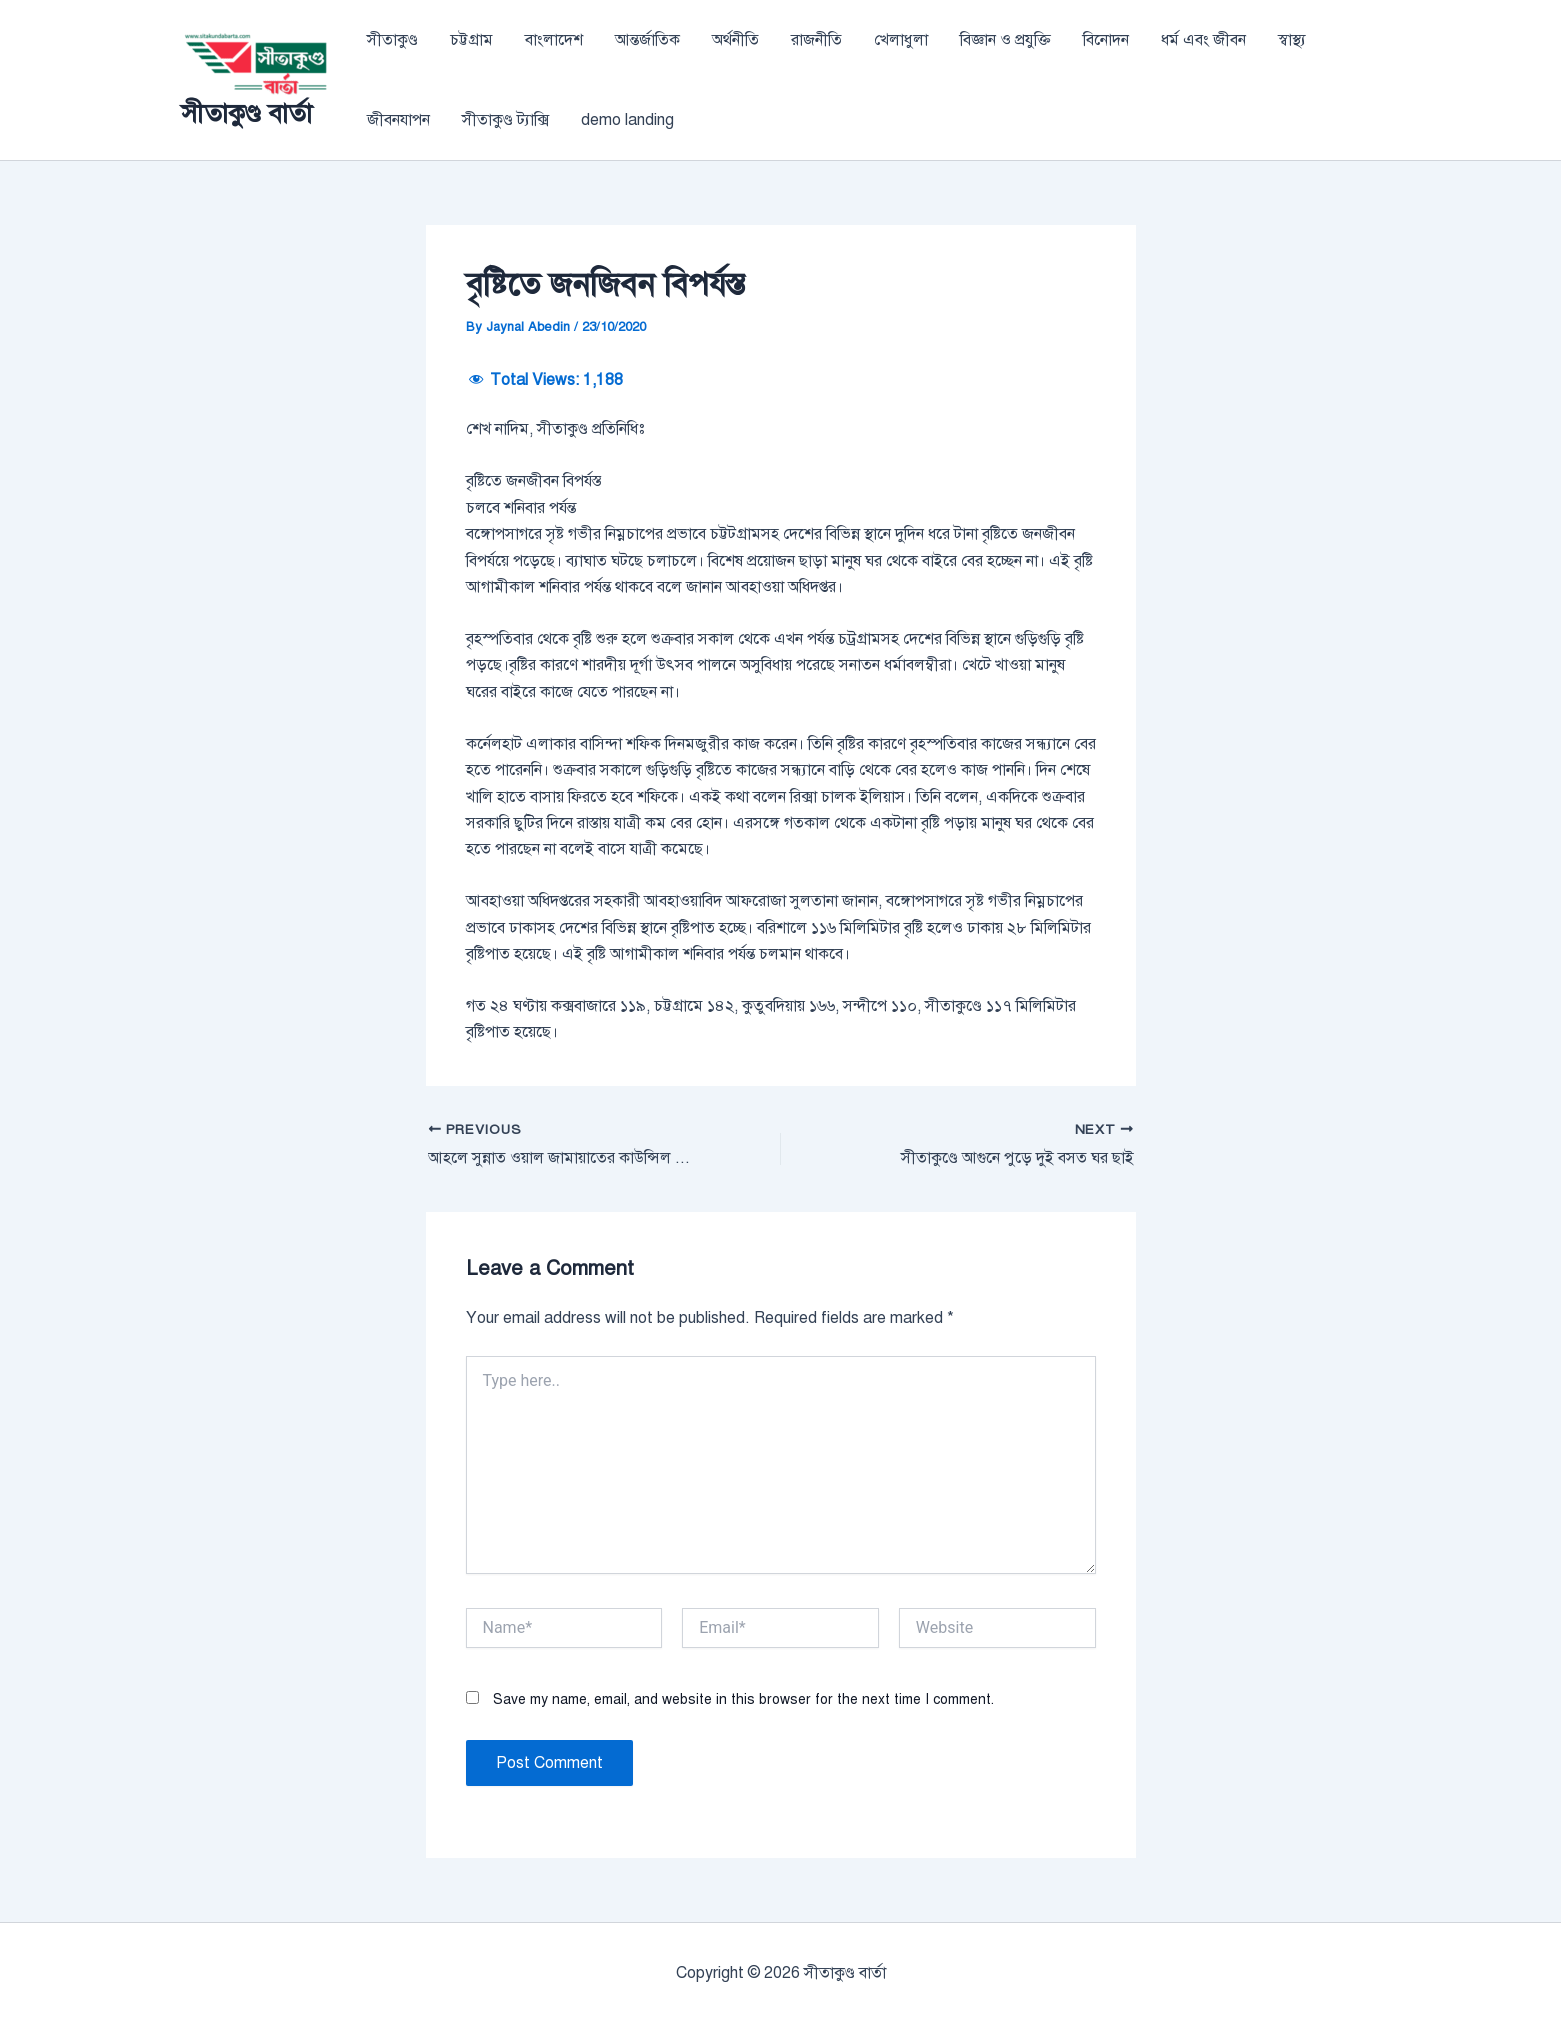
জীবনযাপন (398, 120)
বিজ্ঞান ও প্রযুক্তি (1005, 40)
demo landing (627, 120)
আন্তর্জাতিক (647, 40)
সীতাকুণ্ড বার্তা (246, 113)
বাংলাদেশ (554, 40)
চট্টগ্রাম (471, 40)
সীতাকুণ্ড (392, 40)
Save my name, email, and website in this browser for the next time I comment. (743, 1699)
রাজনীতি (816, 40)
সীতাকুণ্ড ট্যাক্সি (505, 120)
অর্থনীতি (735, 40)
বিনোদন (1106, 40)
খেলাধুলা (901, 40)
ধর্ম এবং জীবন (1203, 40)
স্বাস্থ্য (1292, 40)
